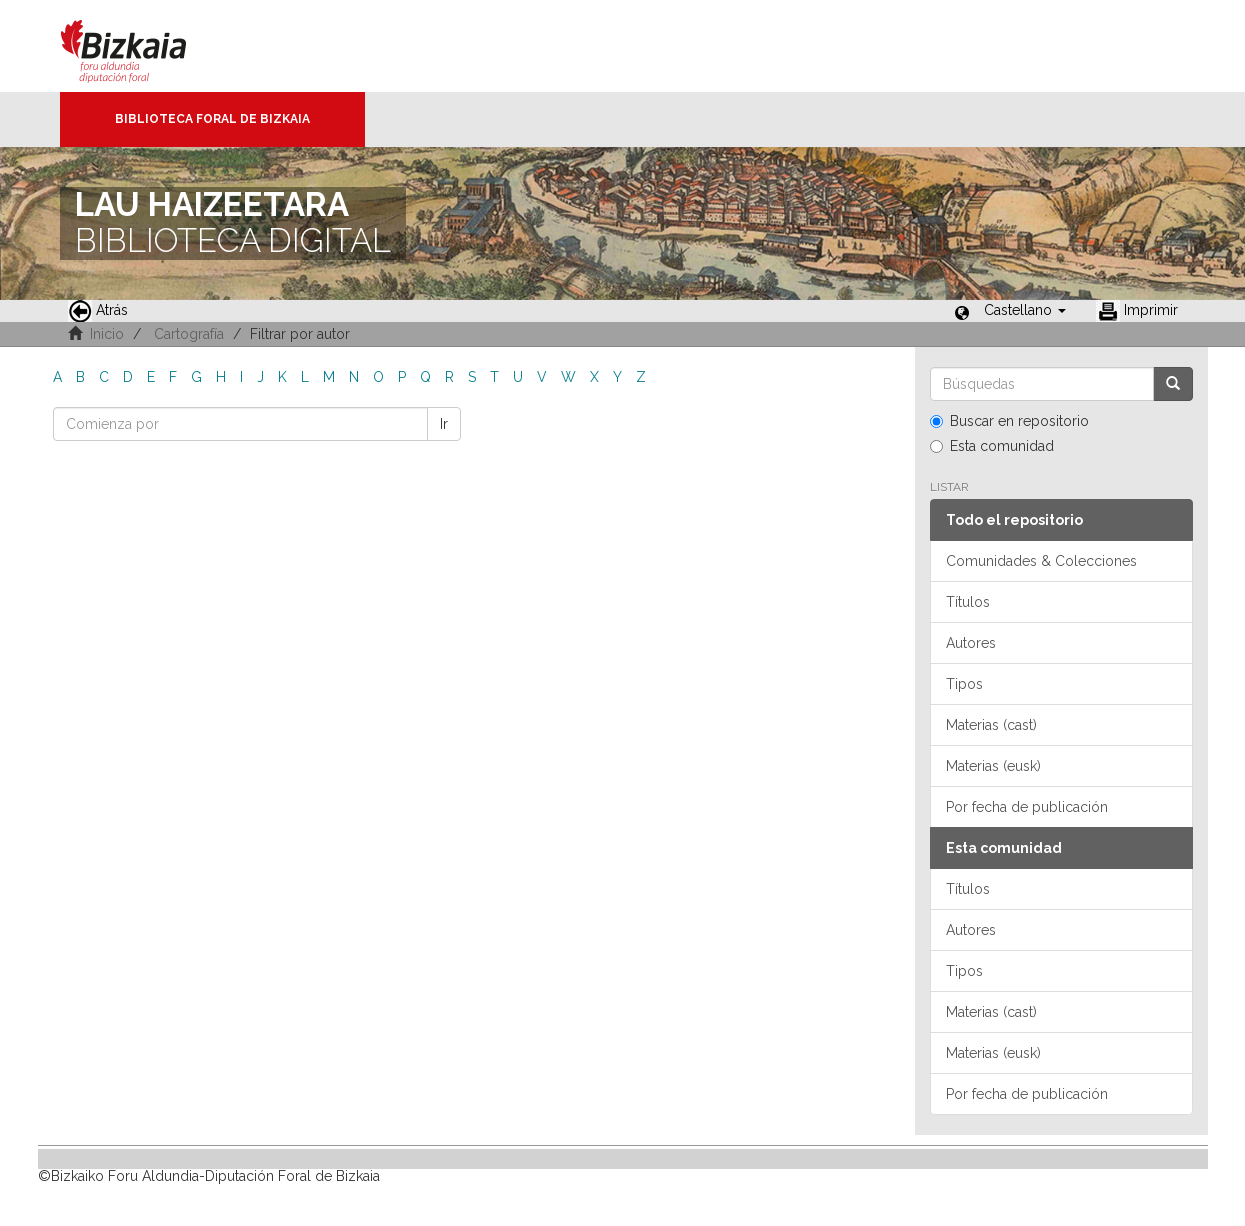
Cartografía (189, 334)
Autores (971, 643)
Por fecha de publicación (1027, 807)
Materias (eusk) (993, 766)
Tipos (964, 684)
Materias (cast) (991, 725)
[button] (1025, 310)
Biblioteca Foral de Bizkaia (212, 119)
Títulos (968, 602)
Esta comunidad (992, 446)
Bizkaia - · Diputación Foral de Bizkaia (144, 46)
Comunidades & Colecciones (1041, 561)
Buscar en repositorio (1009, 421)
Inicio (107, 334)
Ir (444, 424)
